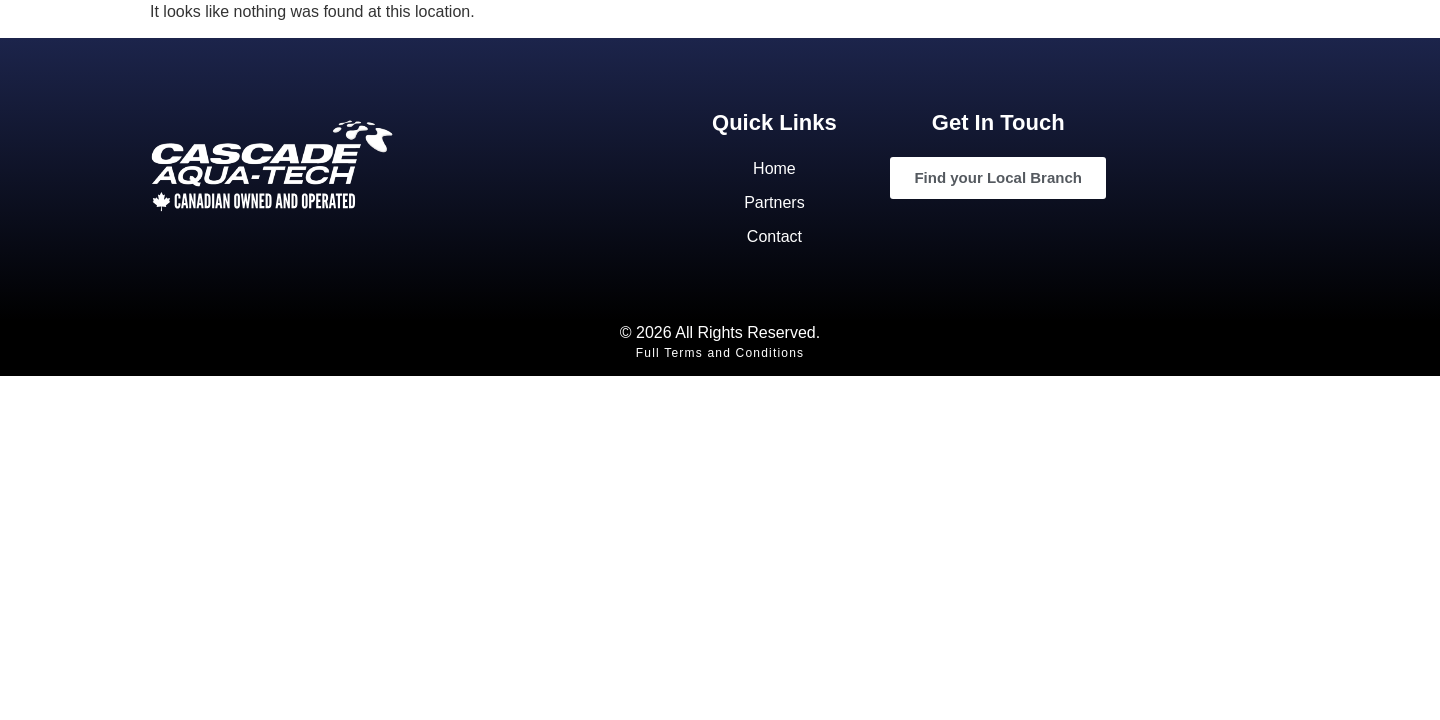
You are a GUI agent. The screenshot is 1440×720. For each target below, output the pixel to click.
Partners (774, 202)
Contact (774, 236)
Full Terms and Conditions (720, 353)
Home (774, 168)
